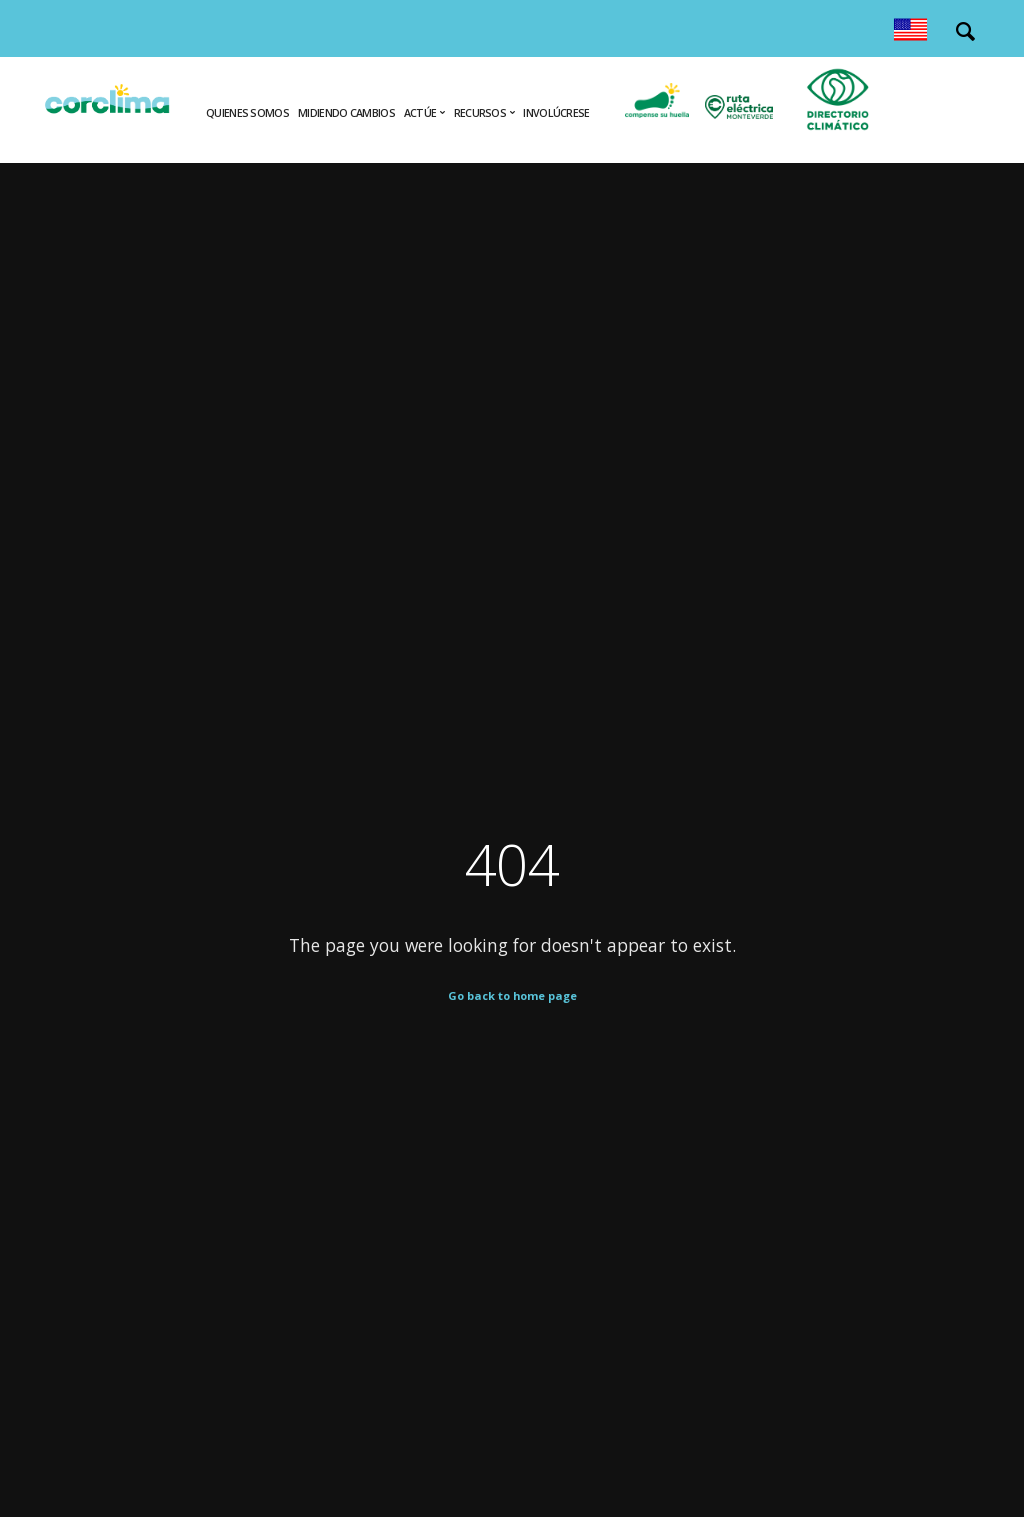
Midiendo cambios (346, 113)
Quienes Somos (247, 113)
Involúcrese (556, 113)
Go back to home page (512, 995)
